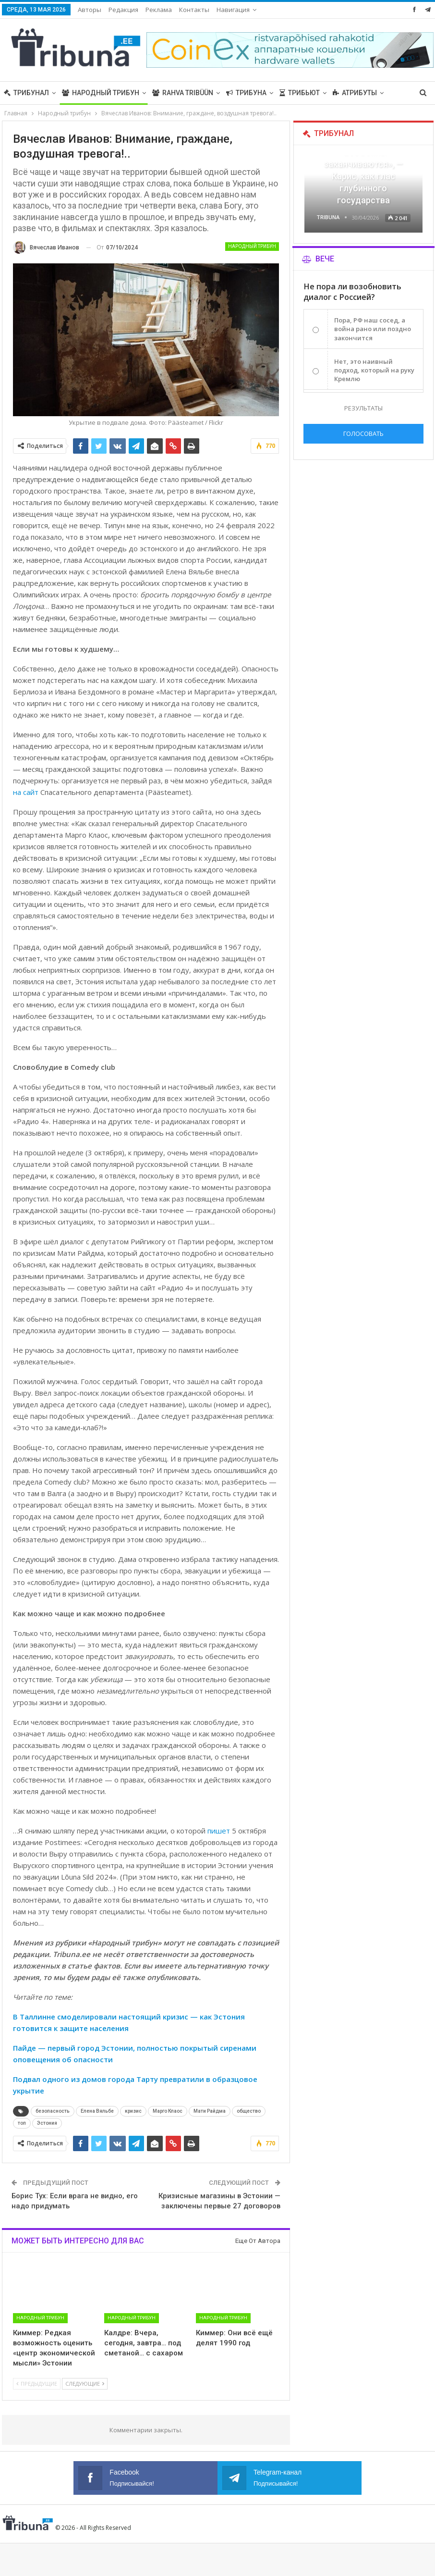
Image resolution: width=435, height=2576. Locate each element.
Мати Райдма (209, 2111)
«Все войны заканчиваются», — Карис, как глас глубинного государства (363, 176)
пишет (218, 1830)
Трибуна (246, 93)
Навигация (233, 9)
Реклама (158, 9)
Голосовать (363, 433)
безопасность (53, 2111)
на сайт (25, 792)
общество (249, 2111)
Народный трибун (100, 93)
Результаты (363, 408)
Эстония (47, 2123)
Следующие (84, 2383)
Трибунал (26, 93)
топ (22, 2123)
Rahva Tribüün (182, 93)
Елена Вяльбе (97, 2111)
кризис (133, 2111)
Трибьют (299, 93)
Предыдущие (36, 2383)
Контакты (194, 9)
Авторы (89, 9)
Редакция (123, 9)
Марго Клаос (167, 2111)
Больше (347, 93)
